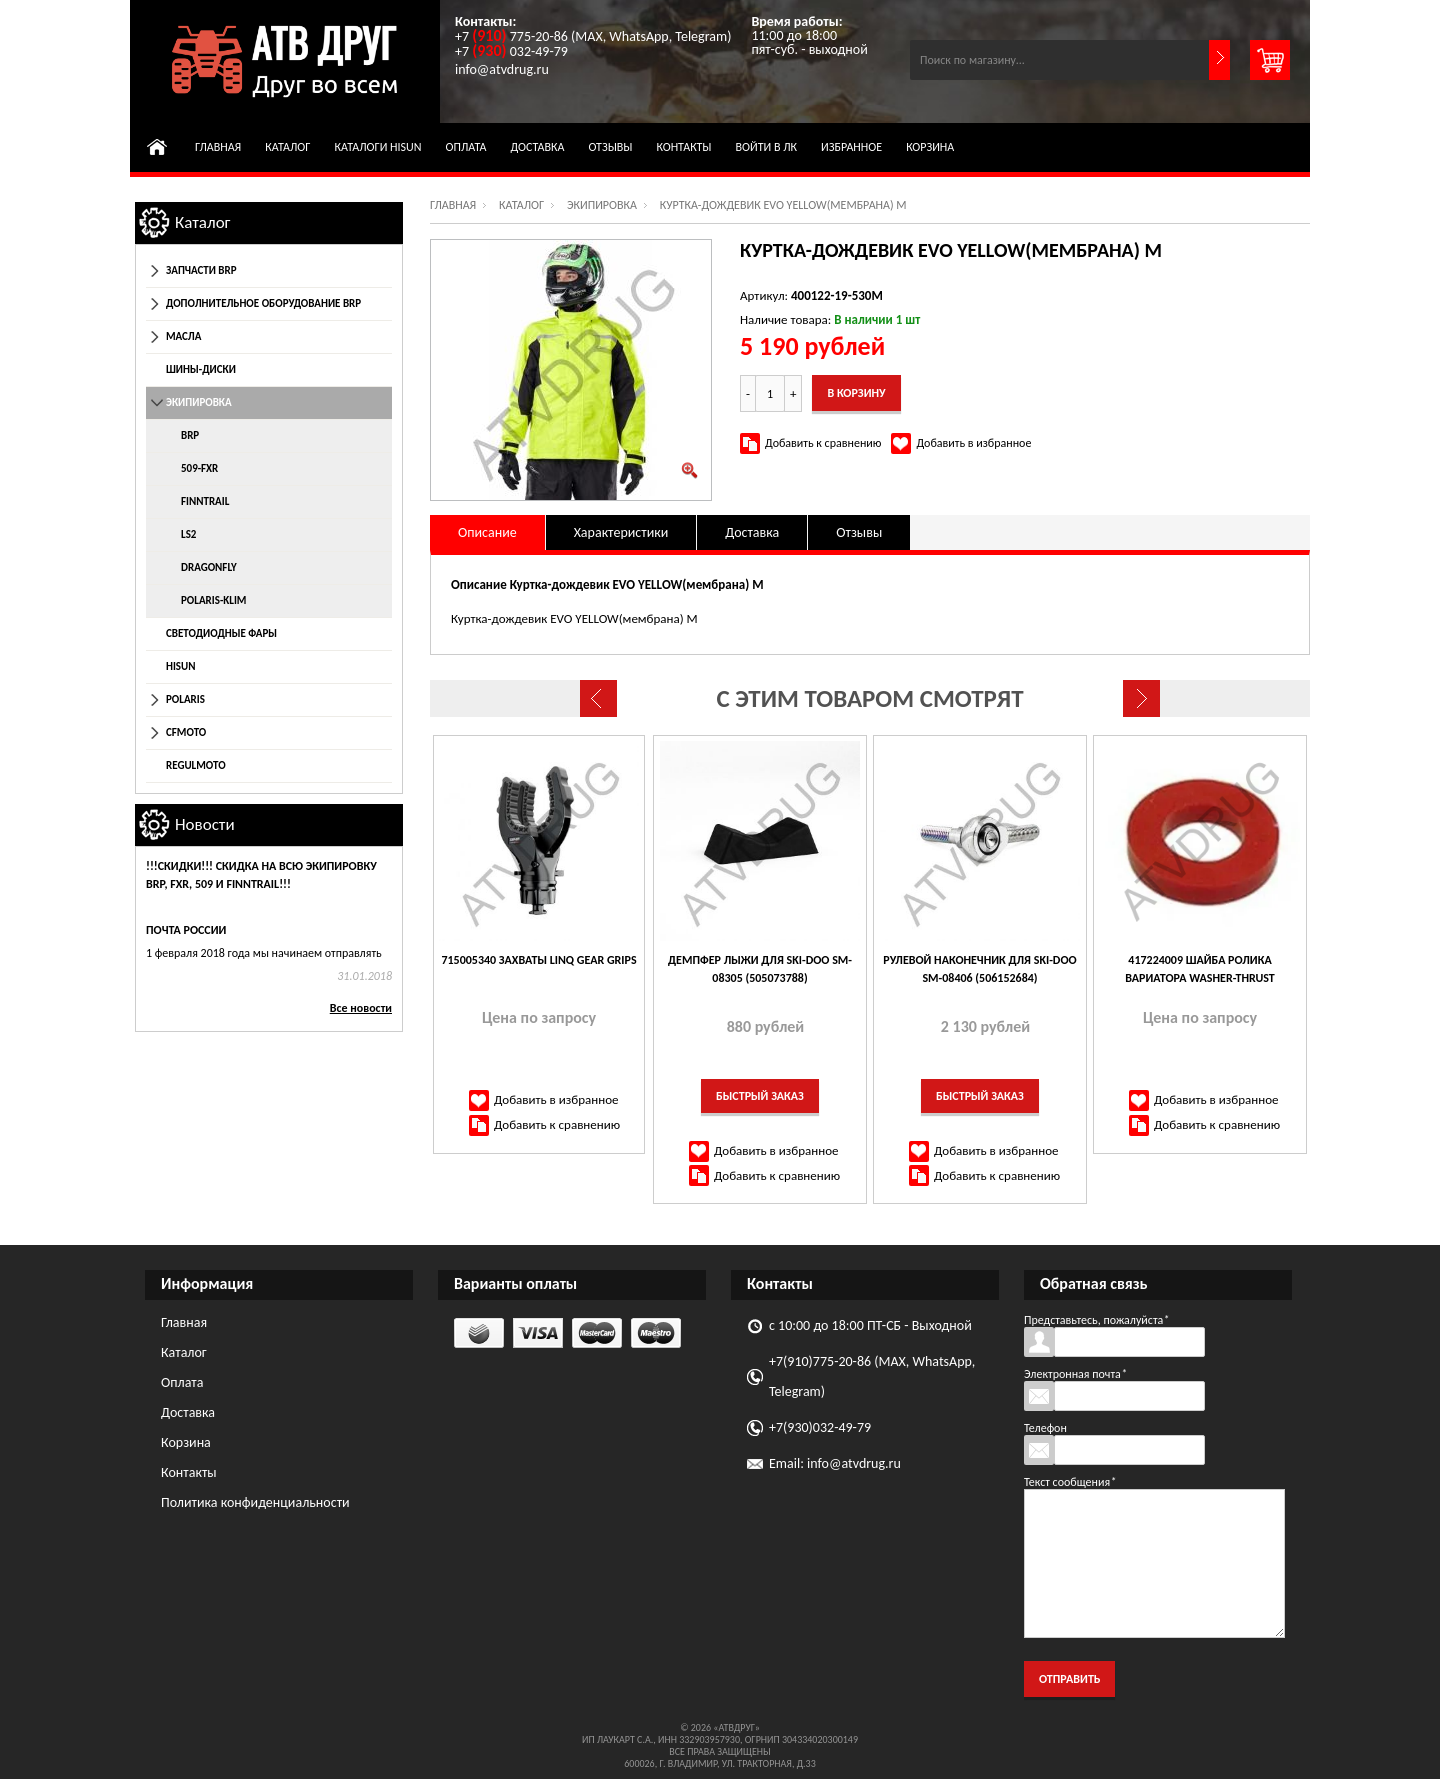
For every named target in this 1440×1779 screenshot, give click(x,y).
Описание (487, 532)
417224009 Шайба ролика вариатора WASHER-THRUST (1200, 969)
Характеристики (621, 532)
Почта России (186, 930)
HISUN (181, 666)
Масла (183, 336)
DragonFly (209, 567)
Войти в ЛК (767, 147)
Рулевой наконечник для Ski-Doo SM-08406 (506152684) (979, 969)
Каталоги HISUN (377, 147)
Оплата (466, 147)
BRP (190, 435)
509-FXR (199, 468)
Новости (205, 824)
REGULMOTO (196, 765)
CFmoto (186, 732)
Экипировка (602, 205)
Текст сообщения (1070, 1482)
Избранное (851, 147)
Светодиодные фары (221, 633)
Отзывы (610, 147)
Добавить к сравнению (823, 443)
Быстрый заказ (760, 1096)
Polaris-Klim (213, 600)
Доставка (538, 147)
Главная (218, 147)
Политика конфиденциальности (255, 1502)
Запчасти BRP (201, 270)
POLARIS (185, 699)
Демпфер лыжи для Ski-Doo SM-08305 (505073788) (760, 969)
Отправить (1069, 1679)
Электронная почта (1075, 1374)
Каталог (287, 147)
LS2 (188, 534)
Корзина (930, 147)
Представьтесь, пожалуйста (1096, 1320)
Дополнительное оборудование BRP (263, 303)
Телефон (1045, 1428)
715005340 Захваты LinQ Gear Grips (538, 960)
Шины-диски (201, 369)
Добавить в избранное (973, 443)
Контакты (683, 147)
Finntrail (205, 501)
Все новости (361, 1008)
